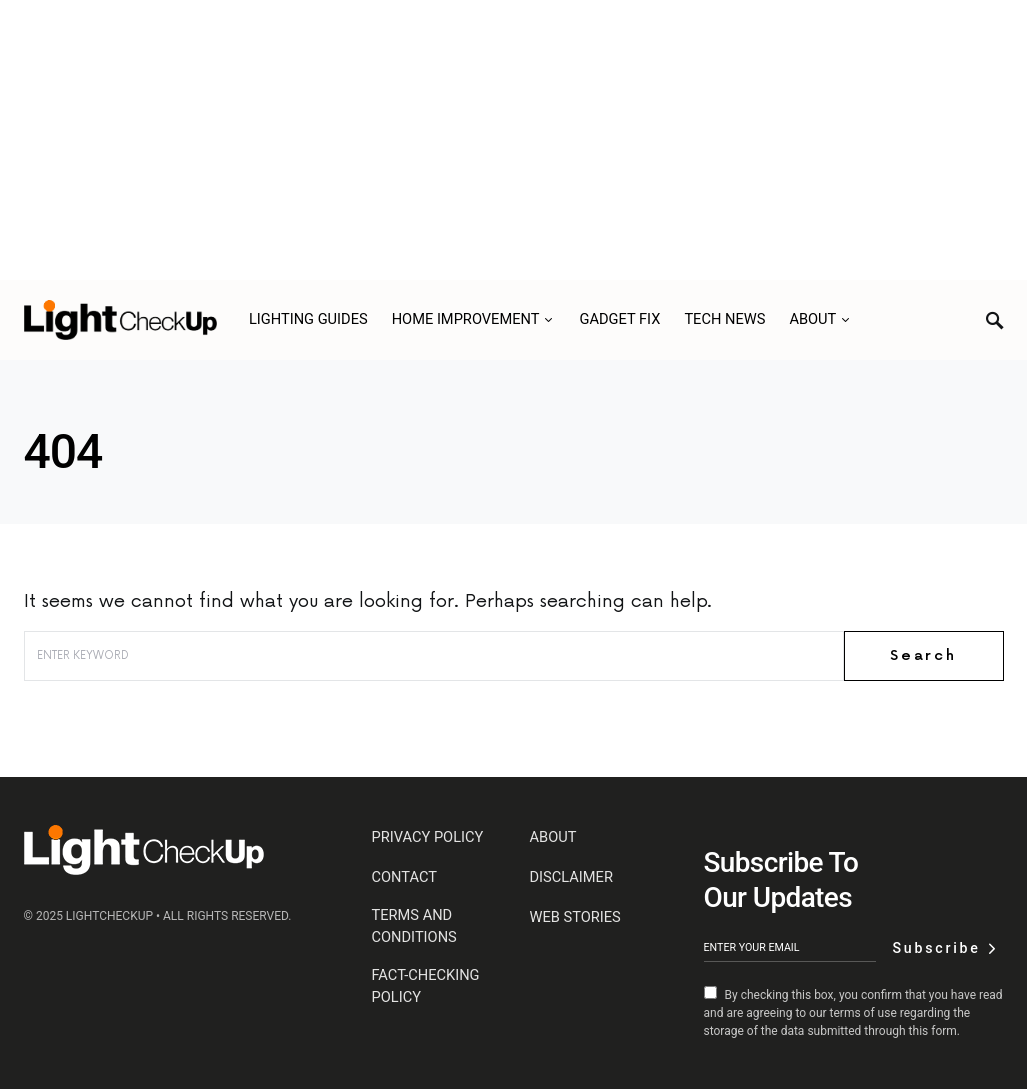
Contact (404, 877)
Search (923, 655)
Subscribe (936, 948)
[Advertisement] (513, 140)
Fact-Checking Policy (426, 986)
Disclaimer (571, 877)
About (553, 837)
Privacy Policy (428, 837)
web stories (575, 917)
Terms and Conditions (414, 926)
